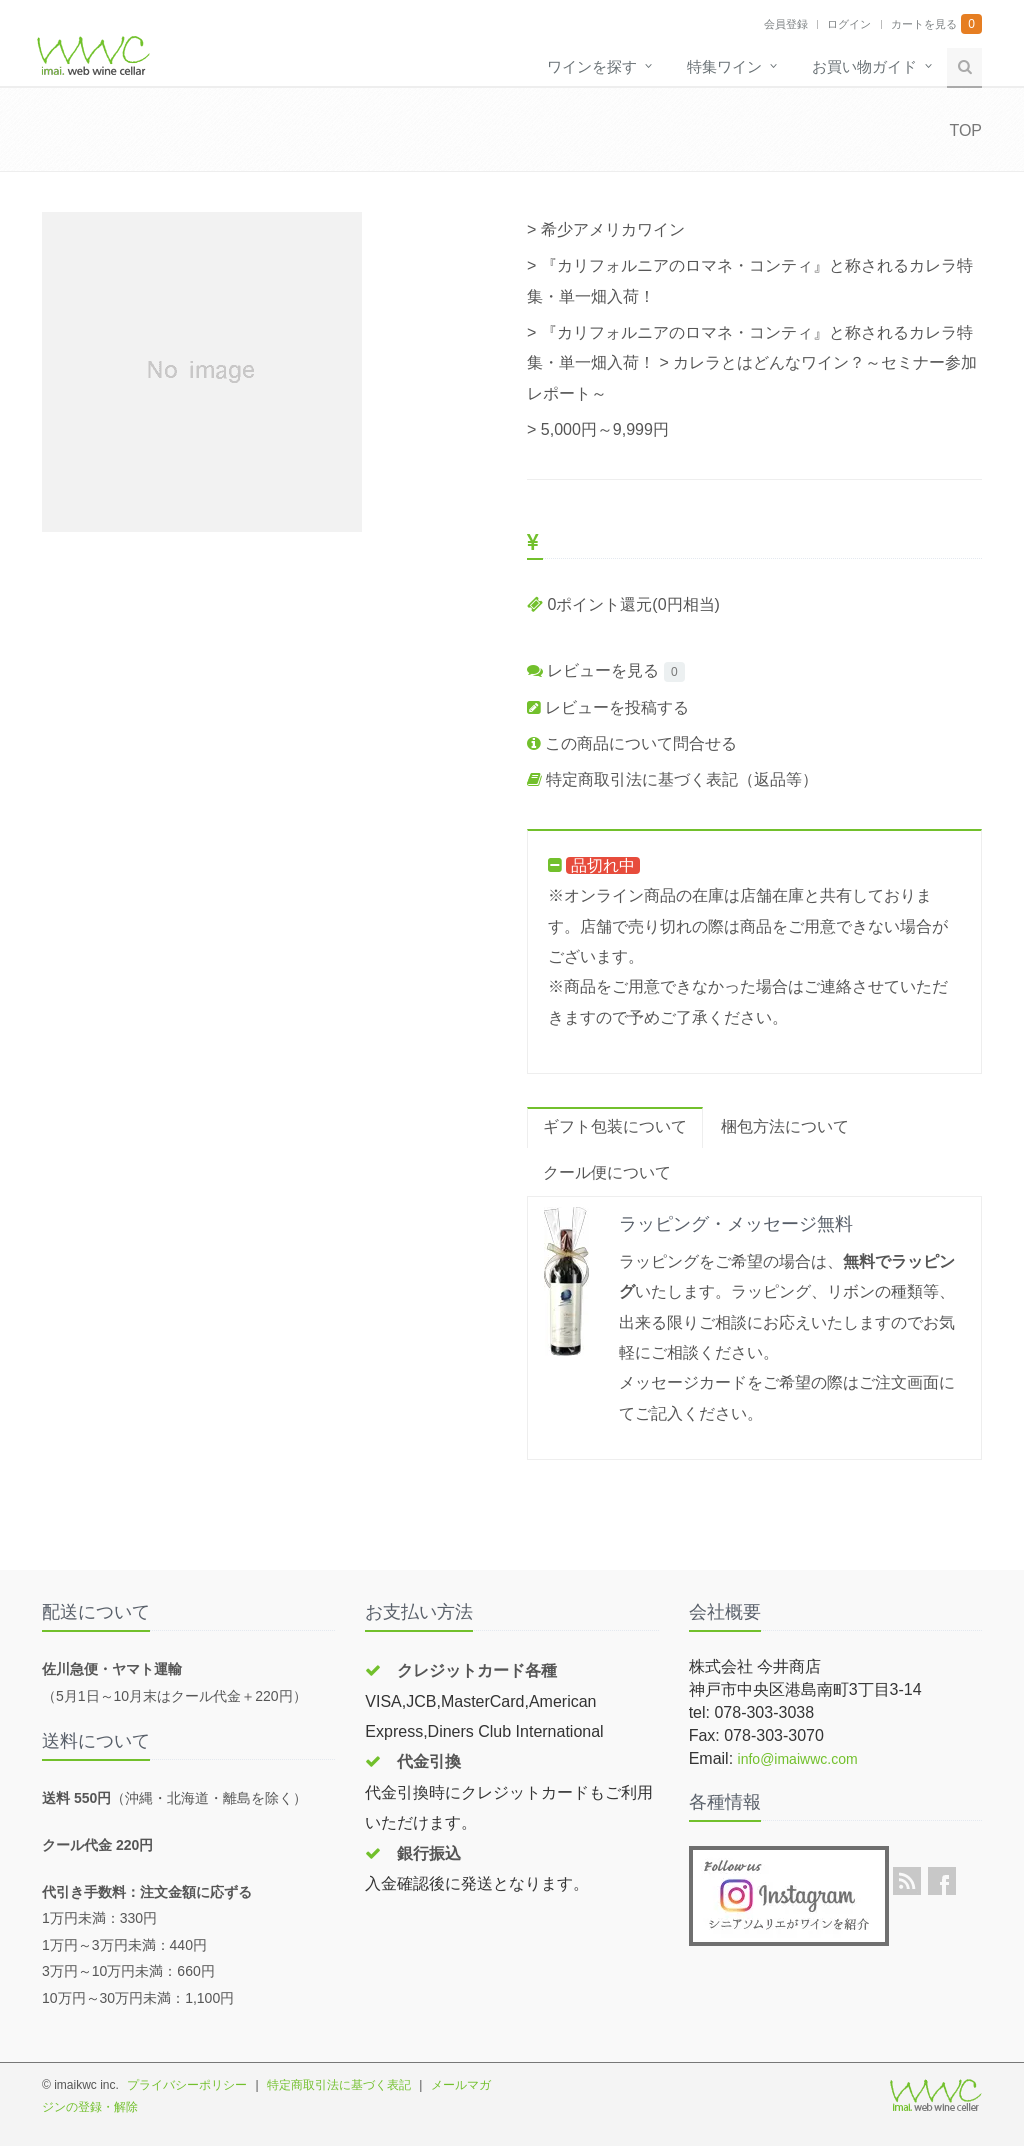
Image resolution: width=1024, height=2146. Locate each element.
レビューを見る (593, 670)
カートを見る (924, 24)
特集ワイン (724, 66)
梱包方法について (785, 1126)
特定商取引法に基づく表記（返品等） (672, 779)
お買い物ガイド (864, 66)
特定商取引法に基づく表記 (339, 2085)
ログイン (849, 24)
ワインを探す (592, 66)
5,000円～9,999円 (605, 429)
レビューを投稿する (608, 707)
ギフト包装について (615, 1126)
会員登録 (786, 24)
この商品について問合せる (632, 743)
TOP (965, 130)
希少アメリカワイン (613, 229)
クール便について (607, 1172)
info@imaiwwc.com (798, 1759)
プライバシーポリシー (187, 2085)
